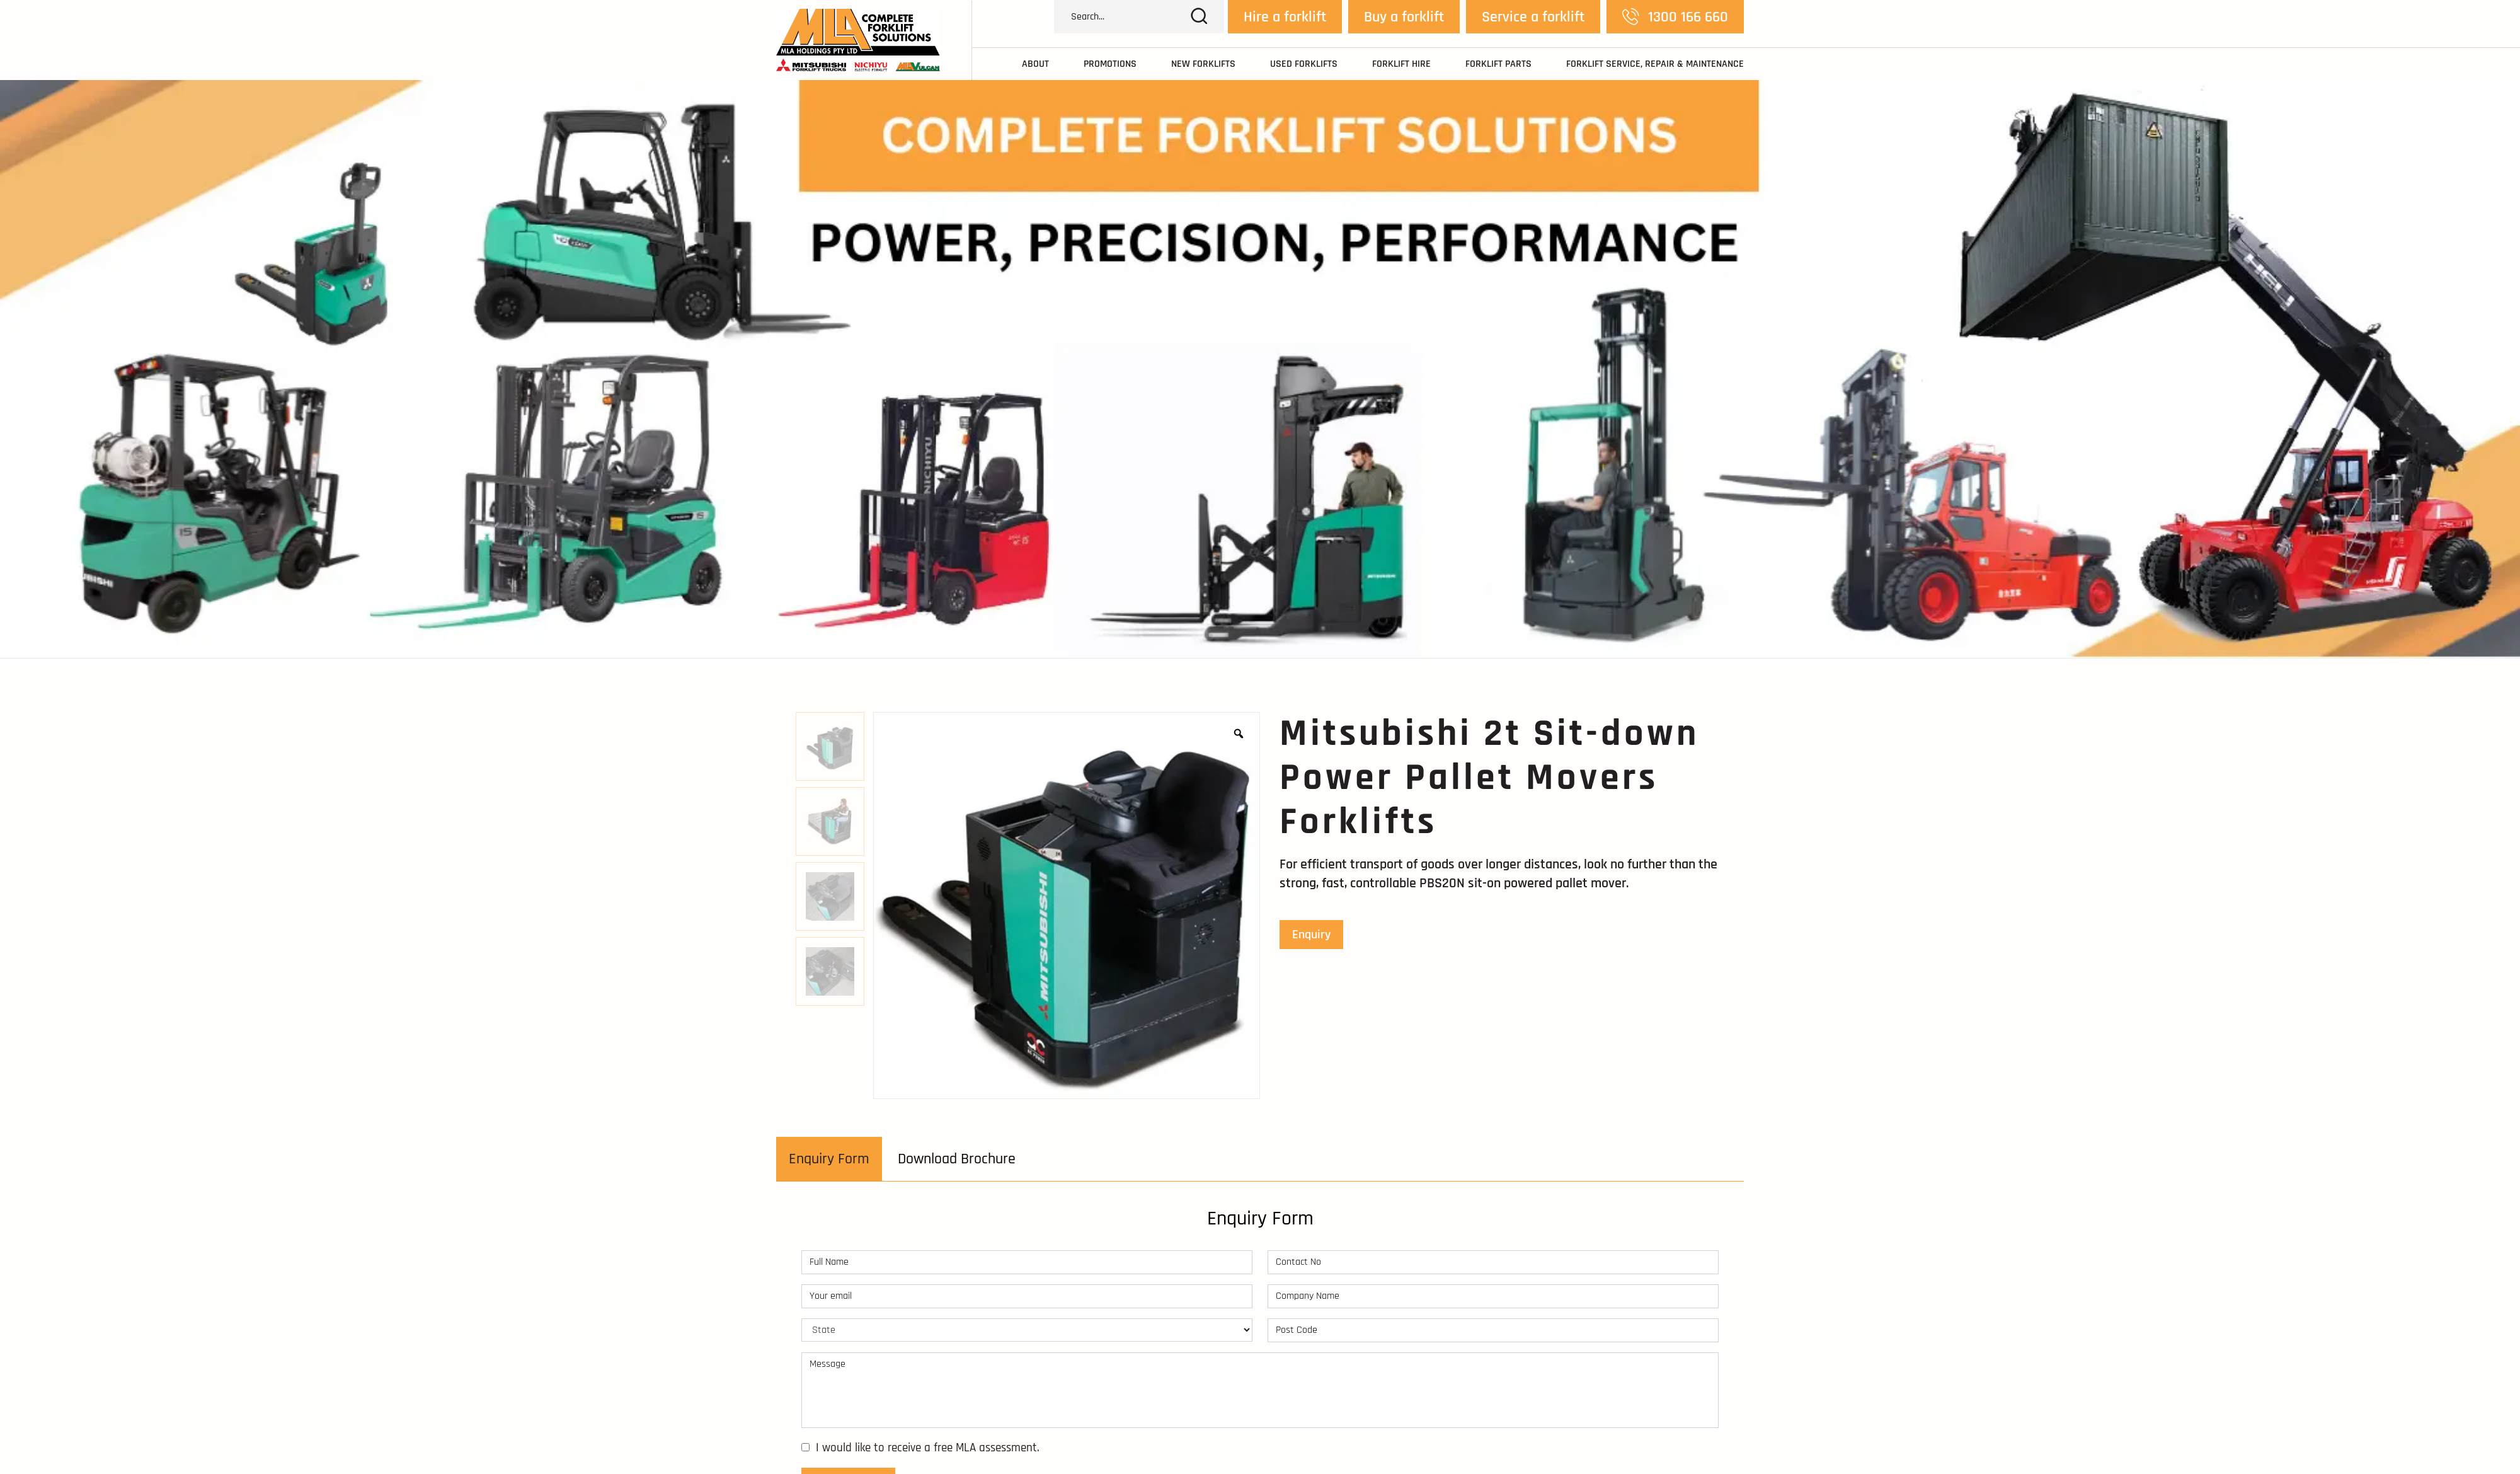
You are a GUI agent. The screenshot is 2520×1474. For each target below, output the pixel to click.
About (1035, 64)
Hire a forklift (1285, 17)
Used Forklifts (1303, 64)
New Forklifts (1203, 64)
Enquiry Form (829, 1158)
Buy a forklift (1404, 17)
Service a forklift (1533, 17)
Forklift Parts (1498, 64)
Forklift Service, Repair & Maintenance (1655, 64)
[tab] (829, 1159)
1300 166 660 (1675, 17)
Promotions (1110, 64)
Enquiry (1311, 934)
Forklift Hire (1401, 64)
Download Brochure (957, 1158)
